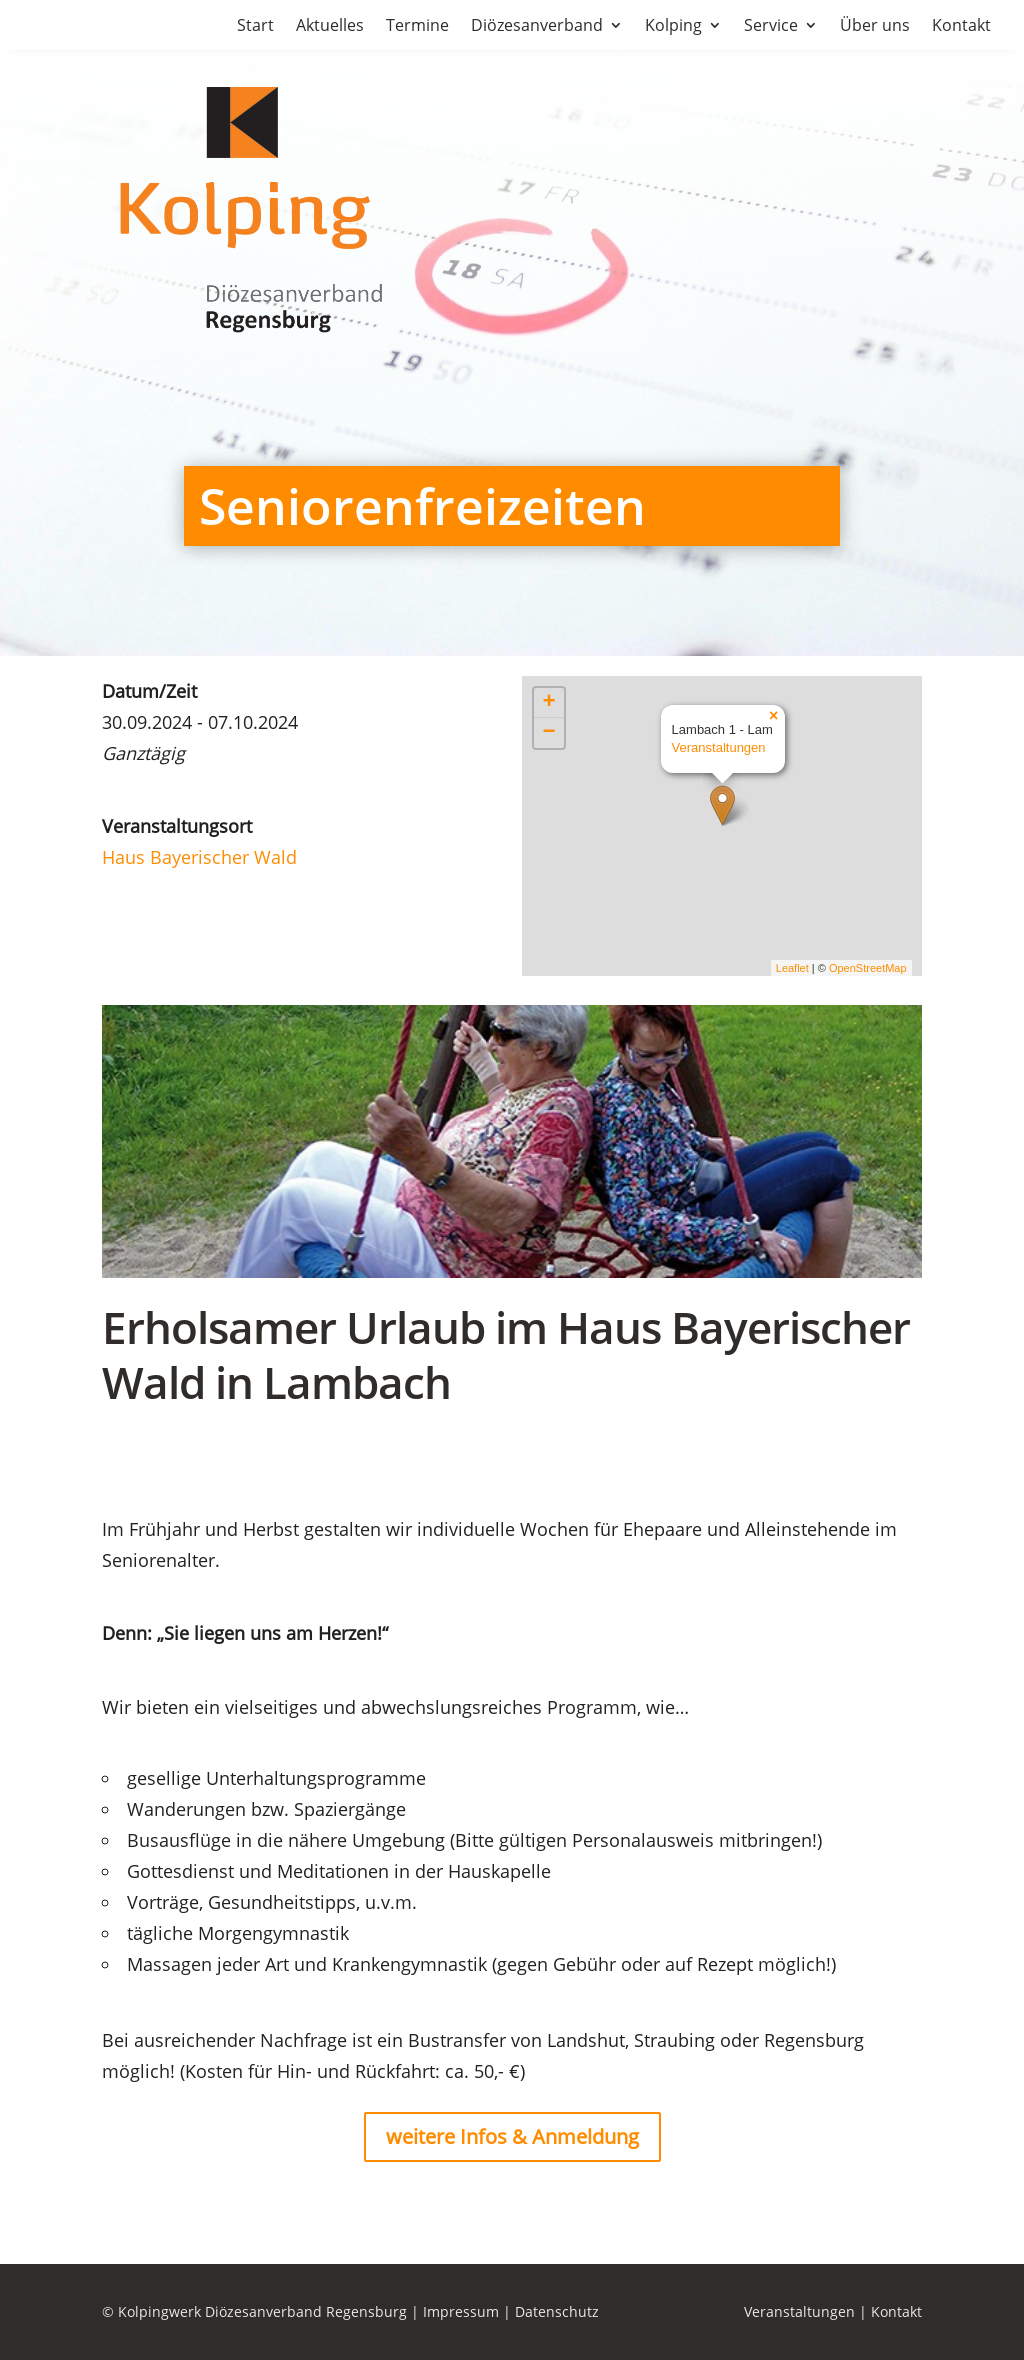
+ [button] (548, 703)
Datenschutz (557, 2311)
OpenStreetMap (868, 968)
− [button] (548, 733)
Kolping (673, 27)
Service (771, 27)
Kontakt (961, 27)
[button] (44, 2316)
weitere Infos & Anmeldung (512, 2136)
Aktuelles (330, 27)
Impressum (461, 2311)
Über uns (875, 27)
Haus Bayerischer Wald (199, 857)
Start (255, 27)
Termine (417, 27)
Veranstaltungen (719, 747)
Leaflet (792, 968)
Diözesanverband (537, 27)
